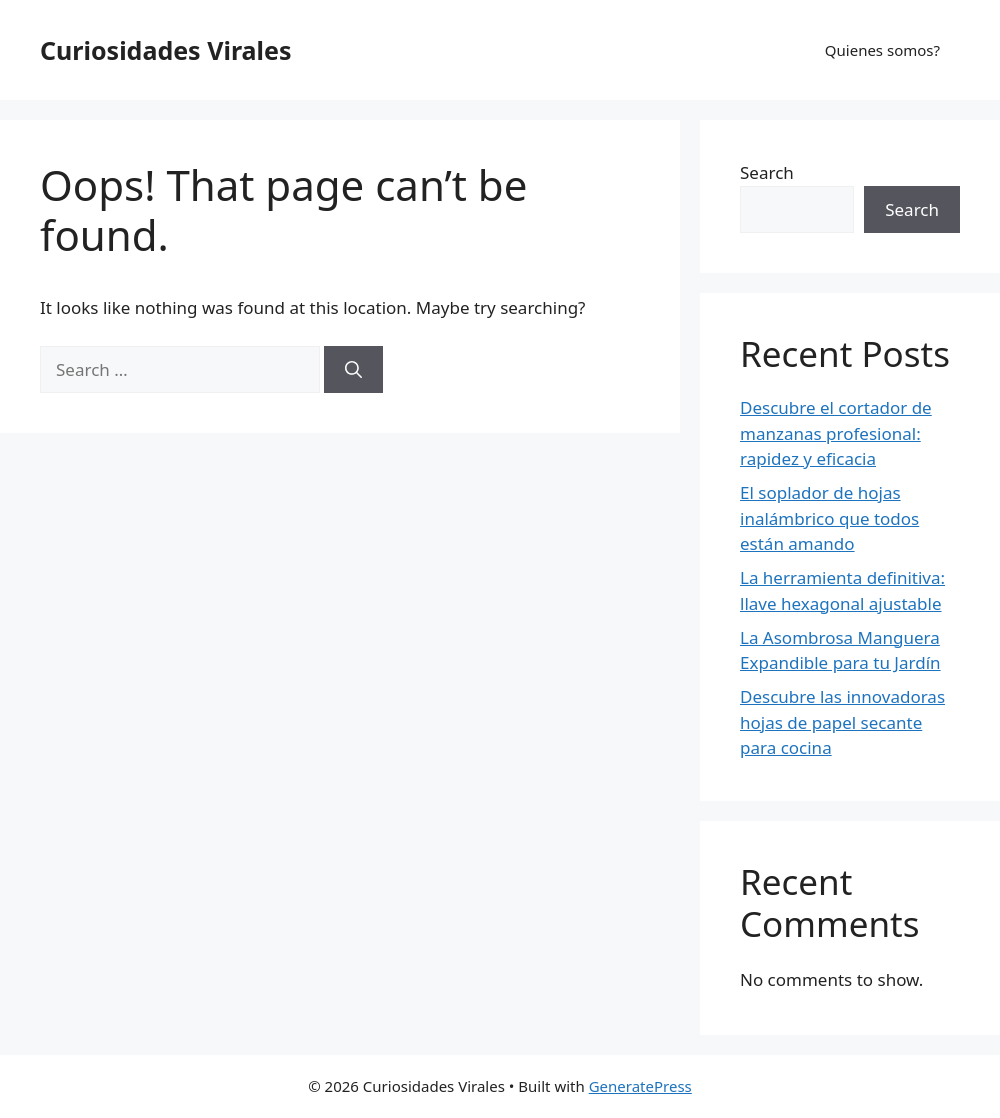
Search (767, 172)
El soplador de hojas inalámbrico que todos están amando (829, 518)
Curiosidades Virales (165, 50)
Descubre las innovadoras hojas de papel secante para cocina (842, 722)
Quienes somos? (882, 50)
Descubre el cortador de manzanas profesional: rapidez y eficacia (836, 433)
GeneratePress (640, 1086)
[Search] (353, 370)
